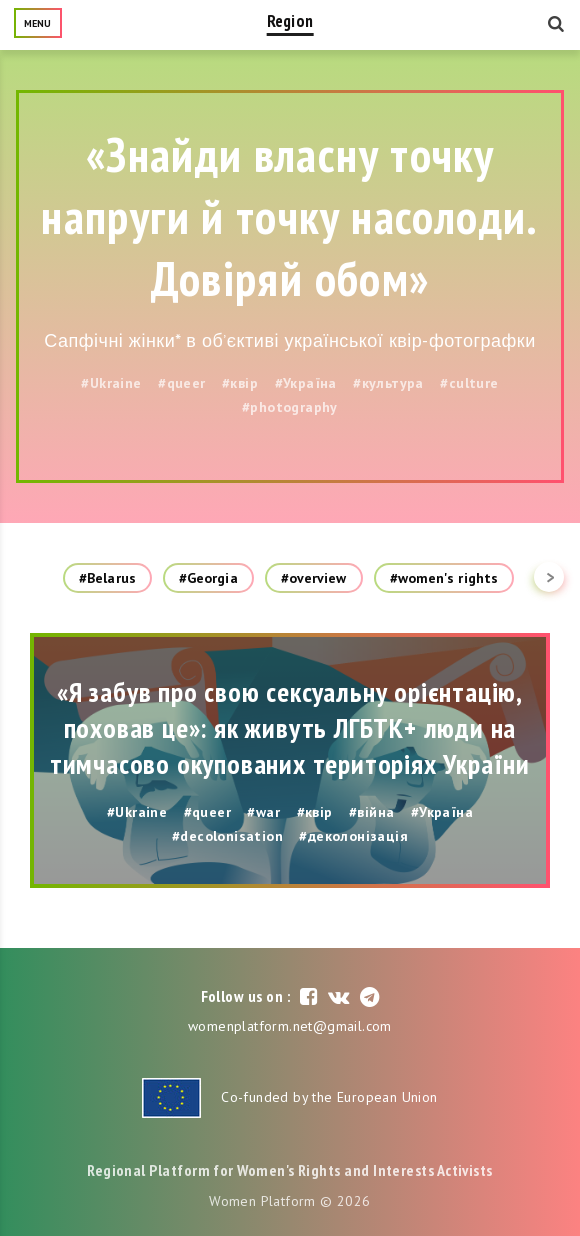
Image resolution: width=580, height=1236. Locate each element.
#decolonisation (227, 836)
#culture (469, 383)
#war (263, 812)
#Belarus (107, 578)
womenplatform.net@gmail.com (290, 1026)
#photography (290, 407)
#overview (314, 578)
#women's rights (444, 578)
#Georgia (208, 578)
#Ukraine (111, 383)
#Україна (306, 383)
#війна (371, 812)
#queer (181, 383)
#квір (240, 383)
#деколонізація (353, 836)
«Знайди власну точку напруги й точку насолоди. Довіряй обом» (289, 216)
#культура (388, 383)
